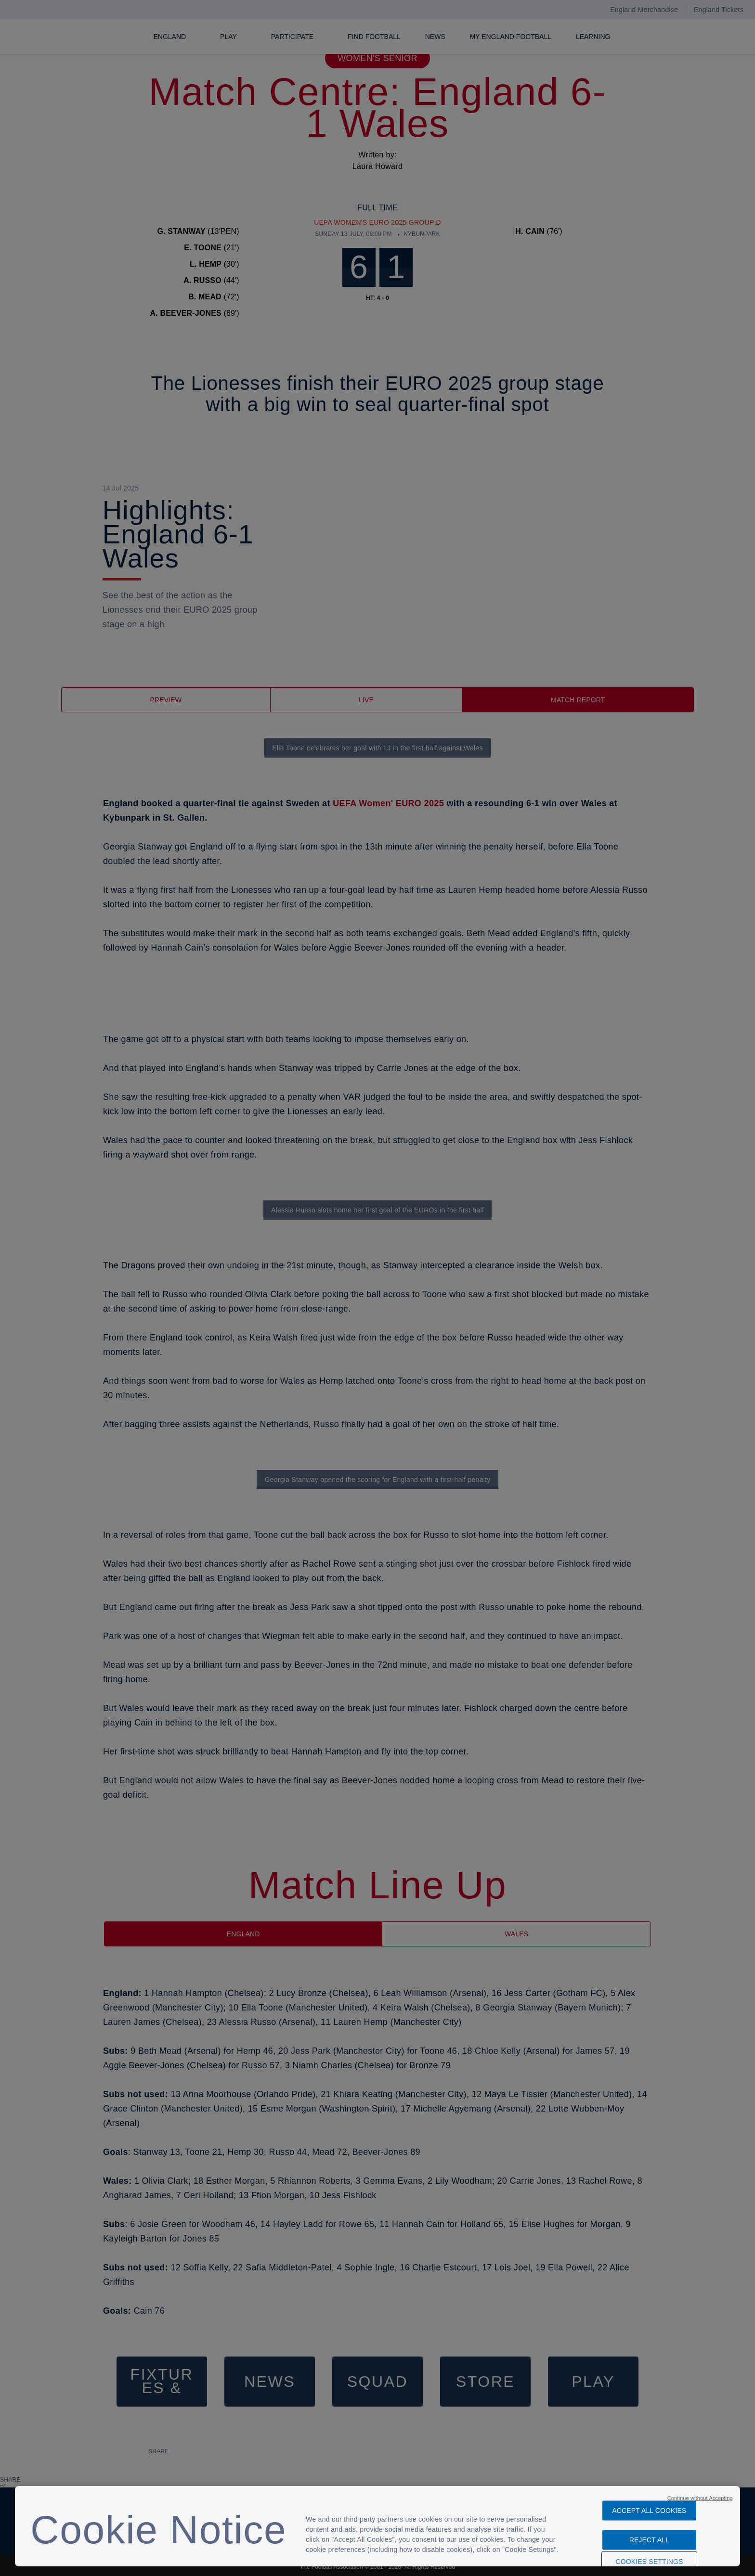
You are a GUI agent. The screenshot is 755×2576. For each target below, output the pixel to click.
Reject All (649, 2535)
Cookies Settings (649, 2557)
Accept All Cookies (649, 2506)
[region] (377, 2526)
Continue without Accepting (700, 2493)
